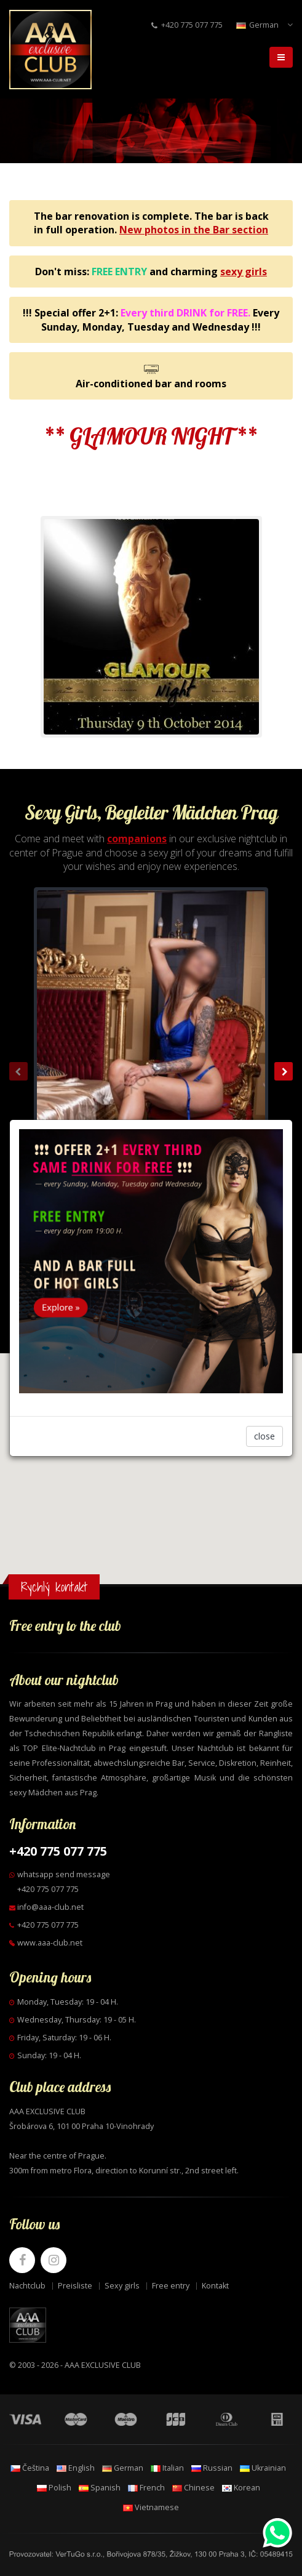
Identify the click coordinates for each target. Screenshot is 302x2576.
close (264, 1436)
